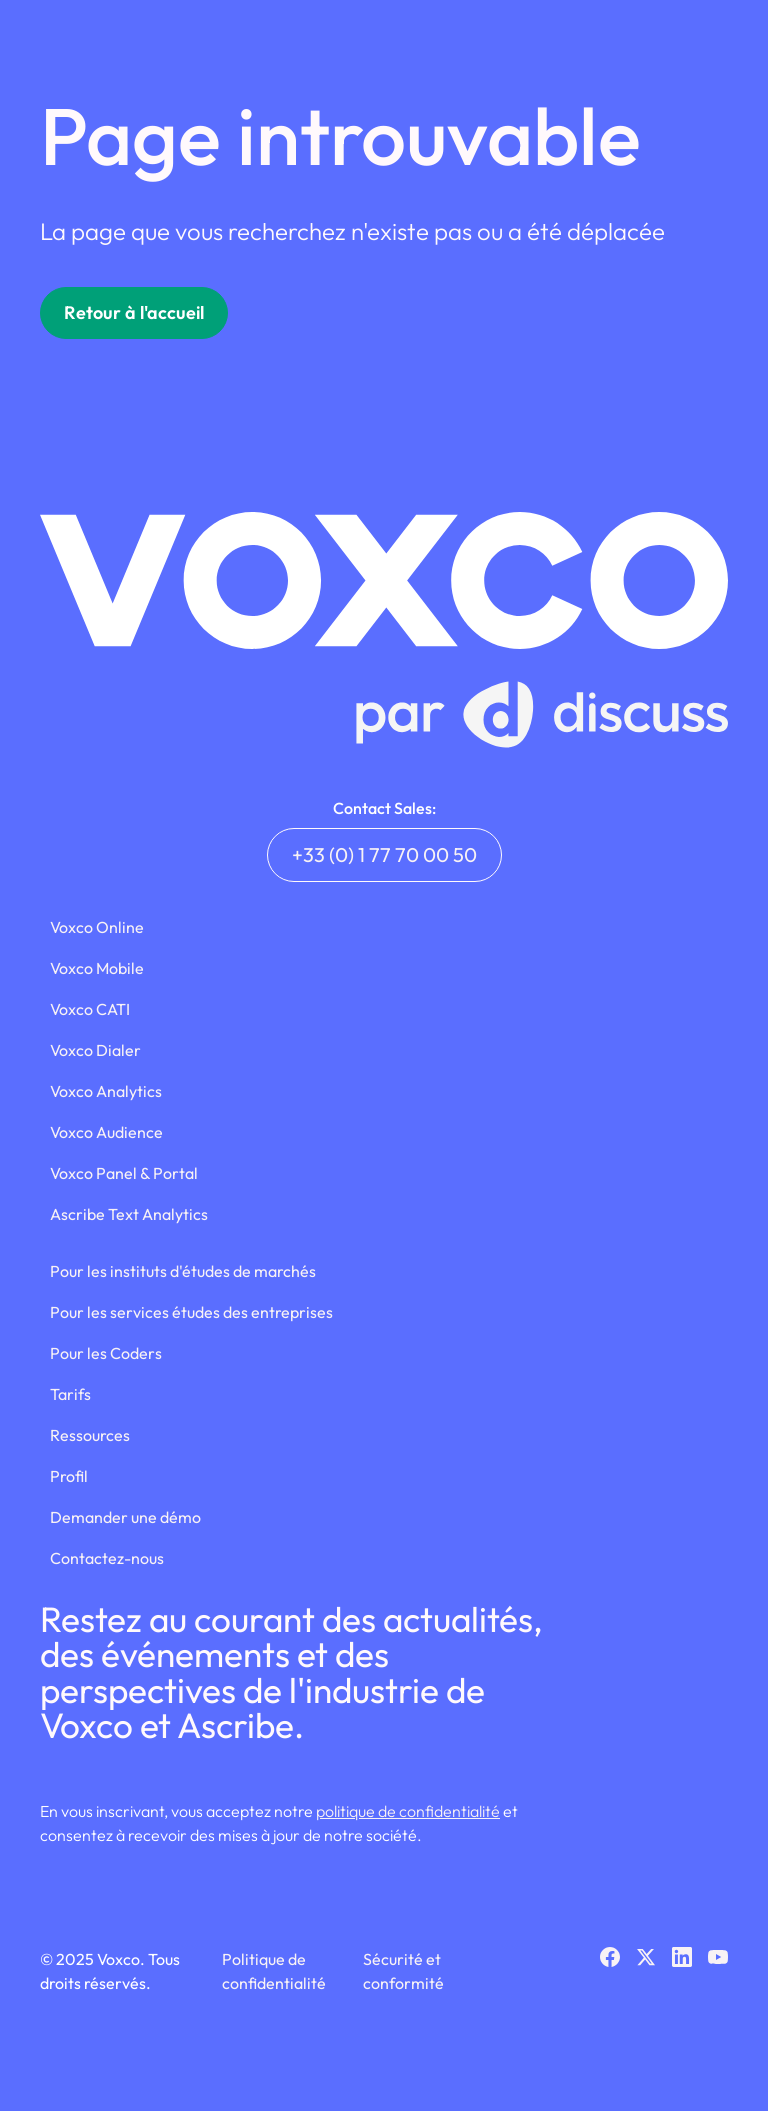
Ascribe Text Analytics (129, 1214)
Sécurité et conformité (403, 1971)
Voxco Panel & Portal (124, 1173)
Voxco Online (97, 927)
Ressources (90, 1435)
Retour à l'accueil (134, 312)
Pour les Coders (106, 1353)
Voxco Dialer (95, 1050)
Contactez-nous (107, 1558)
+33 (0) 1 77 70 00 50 (384, 854)
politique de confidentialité (408, 1811)
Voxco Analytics (106, 1091)
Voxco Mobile (97, 968)
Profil (69, 1476)
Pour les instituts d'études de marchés (183, 1271)
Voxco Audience (106, 1132)
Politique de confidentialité (274, 1971)
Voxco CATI (90, 1009)
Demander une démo (125, 1517)
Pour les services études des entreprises (191, 1312)
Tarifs (70, 1394)
